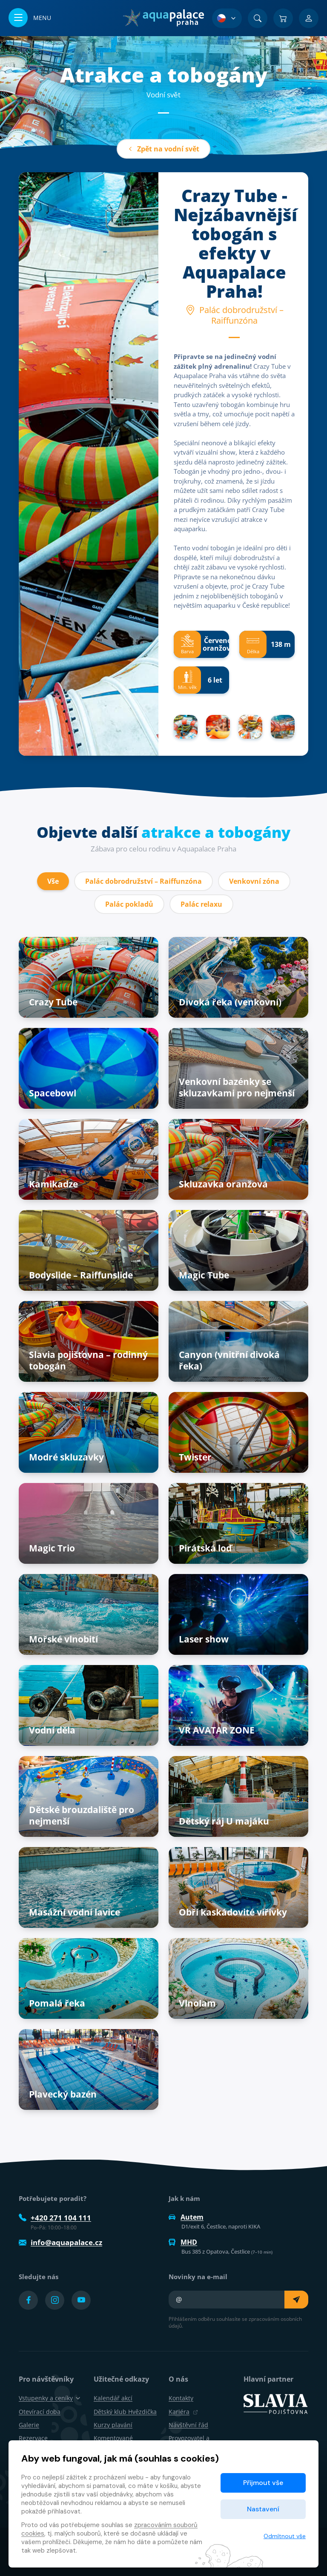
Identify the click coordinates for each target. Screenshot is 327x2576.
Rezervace (33, 2438)
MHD (183, 2242)
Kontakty (181, 2398)
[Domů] (163, 17)
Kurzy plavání (113, 2425)
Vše (53, 881)
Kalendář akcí (113, 2398)
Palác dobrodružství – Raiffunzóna (143, 881)
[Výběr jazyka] (227, 18)
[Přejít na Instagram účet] (54, 2300)
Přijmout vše (263, 2482)
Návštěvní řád (188, 2425)
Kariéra (183, 2412)
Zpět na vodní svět (163, 149)
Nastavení (263, 2509)
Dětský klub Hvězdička (125, 2412)
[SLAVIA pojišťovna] (275, 2403)
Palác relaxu (201, 904)
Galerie (29, 2425)
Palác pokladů (129, 904)
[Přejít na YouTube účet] (81, 2300)
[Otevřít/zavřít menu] (30, 18)
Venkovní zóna (254, 881)
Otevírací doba (39, 2412)
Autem (186, 2217)
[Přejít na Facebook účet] (28, 2300)
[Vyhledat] (257, 18)
